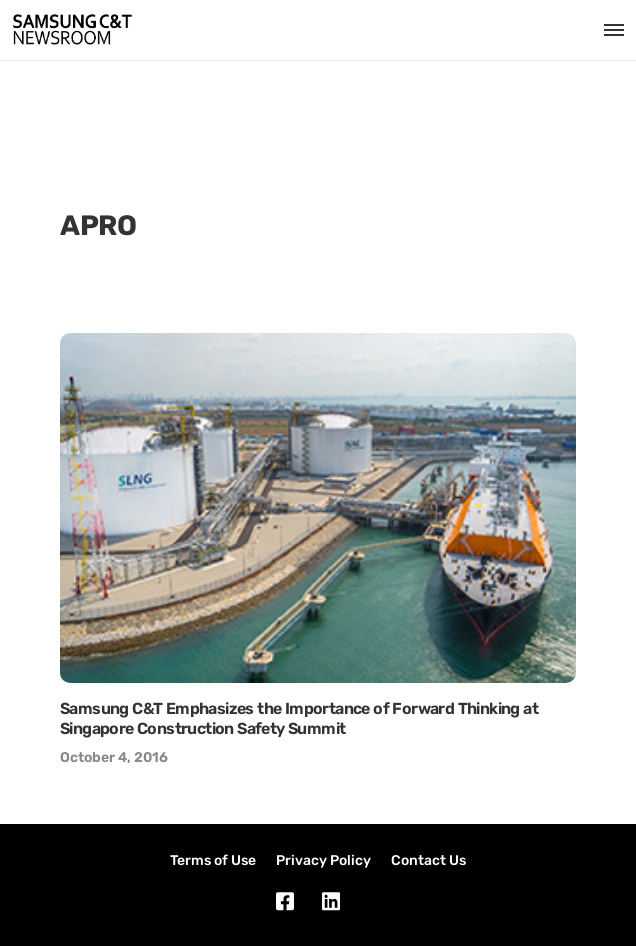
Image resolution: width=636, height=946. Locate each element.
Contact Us (428, 860)
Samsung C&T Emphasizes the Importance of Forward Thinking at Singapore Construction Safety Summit (299, 718)
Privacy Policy (323, 860)
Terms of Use (213, 860)
